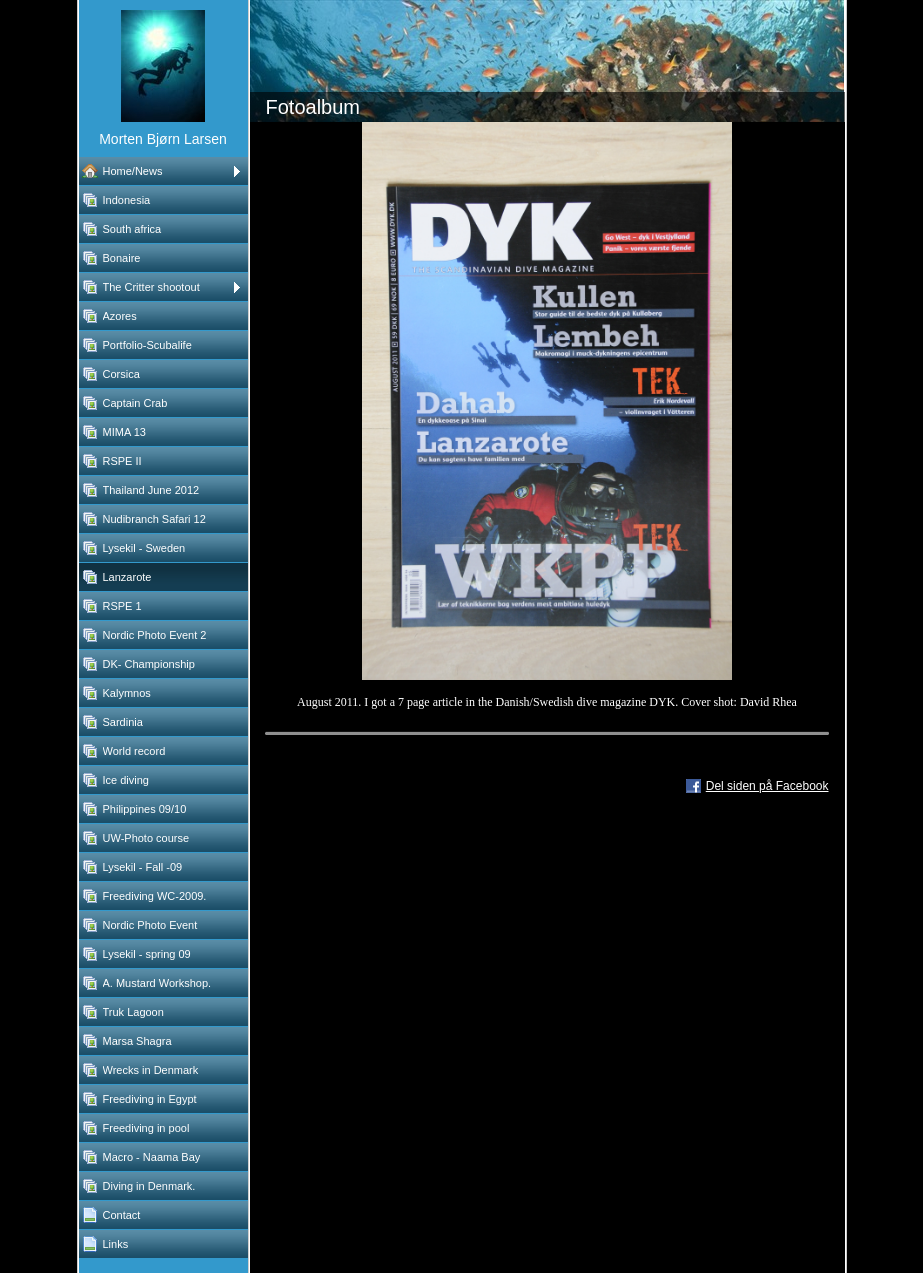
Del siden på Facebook (767, 786)
